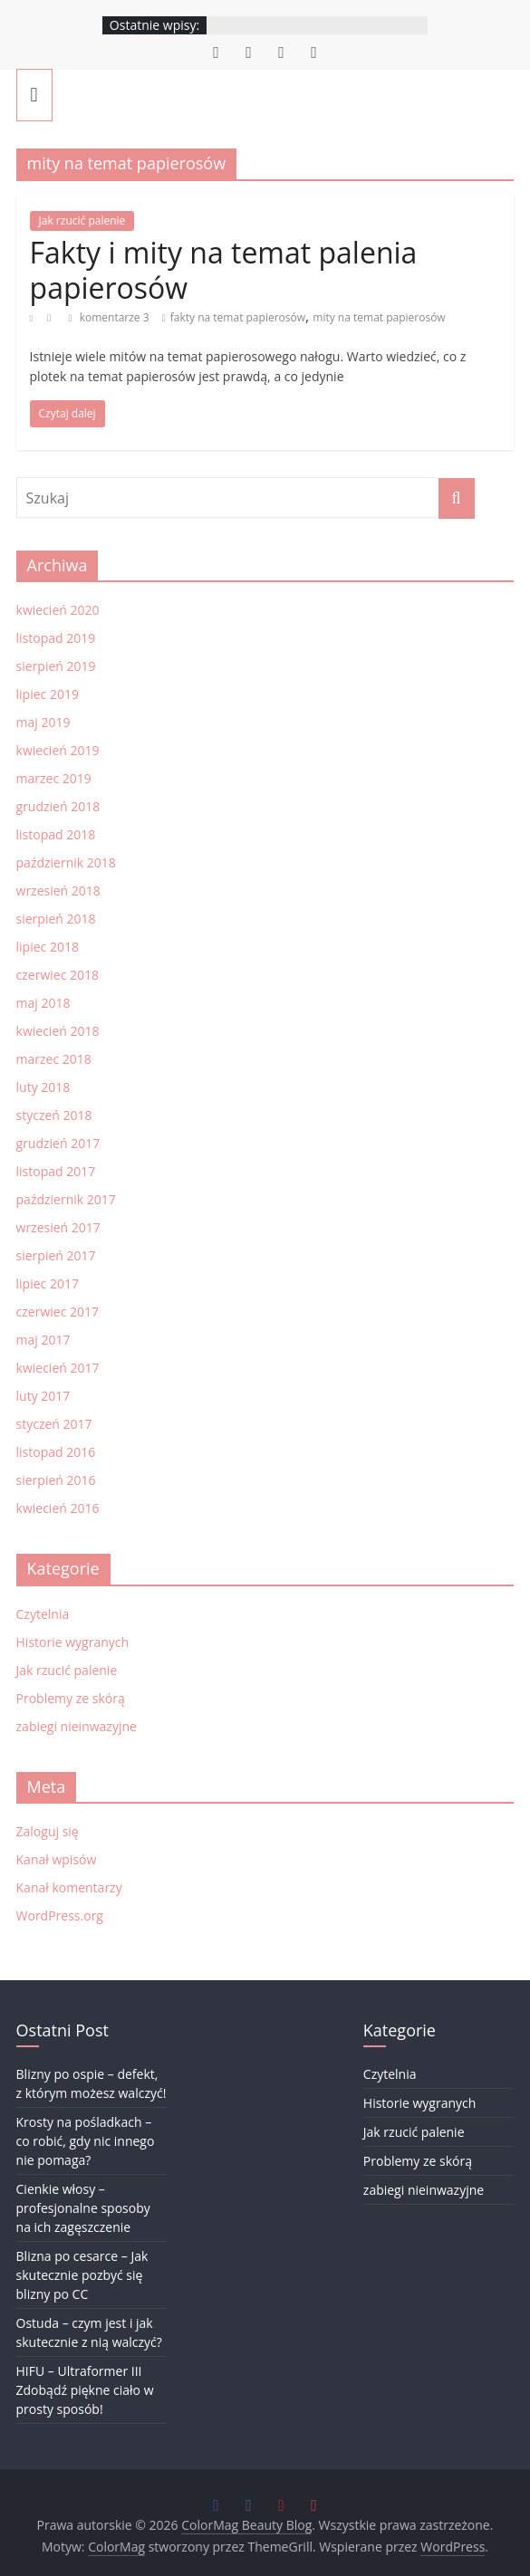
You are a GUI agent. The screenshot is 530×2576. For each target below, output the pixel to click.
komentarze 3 (109, 317)
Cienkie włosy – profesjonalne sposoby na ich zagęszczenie (83, 2208)
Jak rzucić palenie (82, 220)
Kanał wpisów (56, 1859)
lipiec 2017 (47, 1283)
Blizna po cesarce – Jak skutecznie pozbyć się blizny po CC (82, 2275)
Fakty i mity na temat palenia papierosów (224, 269)
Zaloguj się (47, 1831)
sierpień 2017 (56, 1255)
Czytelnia (43, 1614)
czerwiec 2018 (57, 974)
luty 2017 (43, 1395)
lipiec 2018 (47, 946)
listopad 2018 (56, 834)
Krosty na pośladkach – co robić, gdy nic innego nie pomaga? (85, 2141)
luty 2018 (43, 1087)
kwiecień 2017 (58, 1367)
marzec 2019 (54, 778)
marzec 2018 (54, 1059)
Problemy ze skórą (70, 1698)
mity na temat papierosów (379, 317)
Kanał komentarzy (69, 1887)
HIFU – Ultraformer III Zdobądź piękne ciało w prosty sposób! (85, 2390)
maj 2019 (43, 722)
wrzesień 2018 (58, 890)
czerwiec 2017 (57, 1311)
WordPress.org (59, 1915)
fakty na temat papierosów (237, 317)
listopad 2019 (56, 637)
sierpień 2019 (56, 666)
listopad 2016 (56, 1451)
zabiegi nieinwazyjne (76, 1726)
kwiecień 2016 (58, 1508)
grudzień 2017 (58, 1143)
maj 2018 (43, 1002)
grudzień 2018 (58, 806)
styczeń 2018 (54, 1115)
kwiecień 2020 (58, 609)
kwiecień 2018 (58, 1030)
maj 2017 (43, 1339)
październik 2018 (66, 862)
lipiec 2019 (47, 694)
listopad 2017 (56, 1171)
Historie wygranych (73, 1642)
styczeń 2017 (54, 1423)
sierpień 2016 (56, 1480)
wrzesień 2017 (58, 1227)
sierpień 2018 (56, 918)
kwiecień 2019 (58, 750)
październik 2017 (66, 1199)
